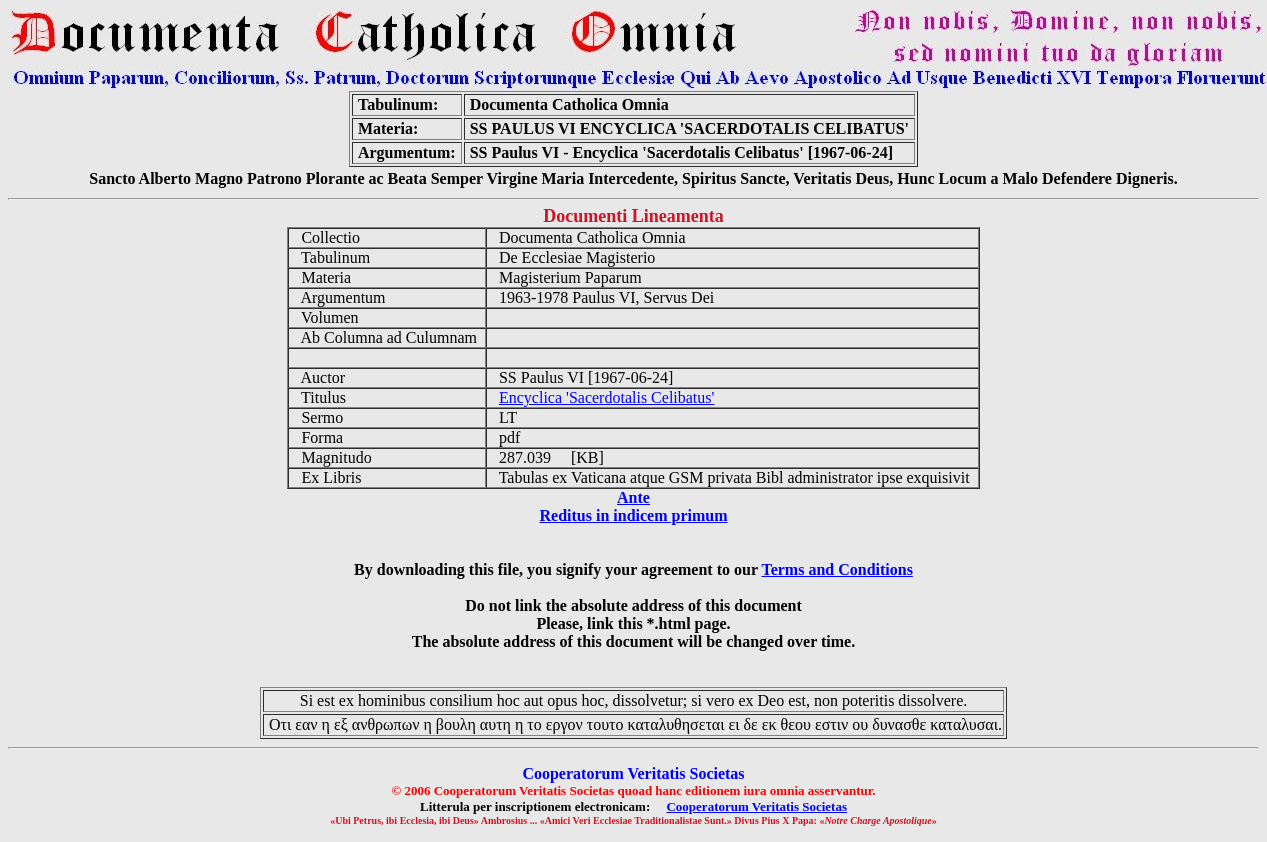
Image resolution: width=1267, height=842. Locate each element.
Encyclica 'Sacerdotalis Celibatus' (606, 397)
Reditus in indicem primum (633, 515)
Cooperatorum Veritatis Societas (756, 806)
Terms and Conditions (836, 569)
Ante (633, 497)
